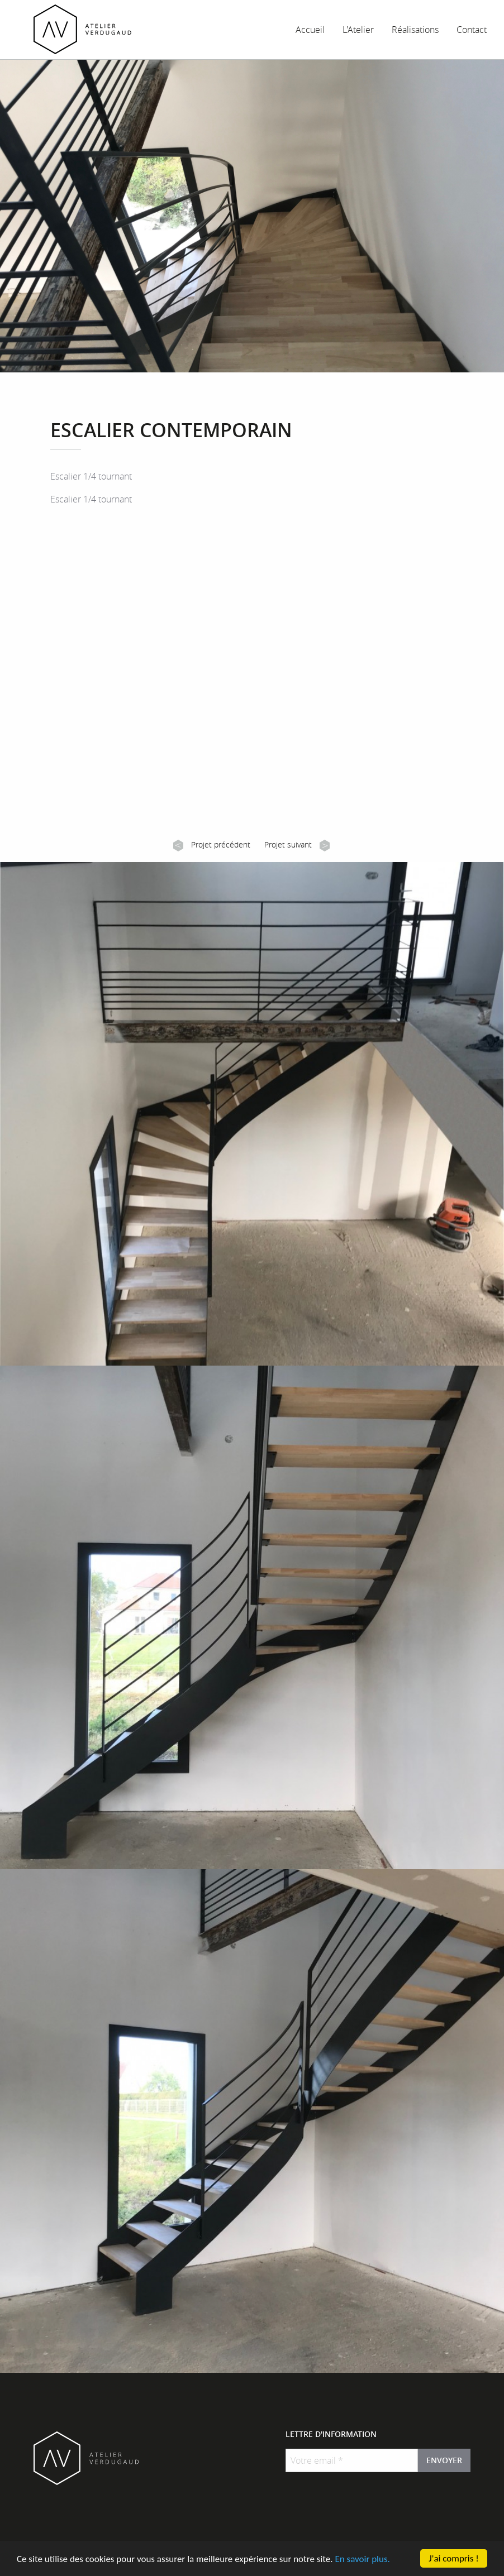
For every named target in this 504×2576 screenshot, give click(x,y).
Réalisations (415, 29)
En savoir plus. (362, 2561)
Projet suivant (297, 845)
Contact (472, 29)
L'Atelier (358, 29)
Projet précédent (211, 845)
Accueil (310, 29)
